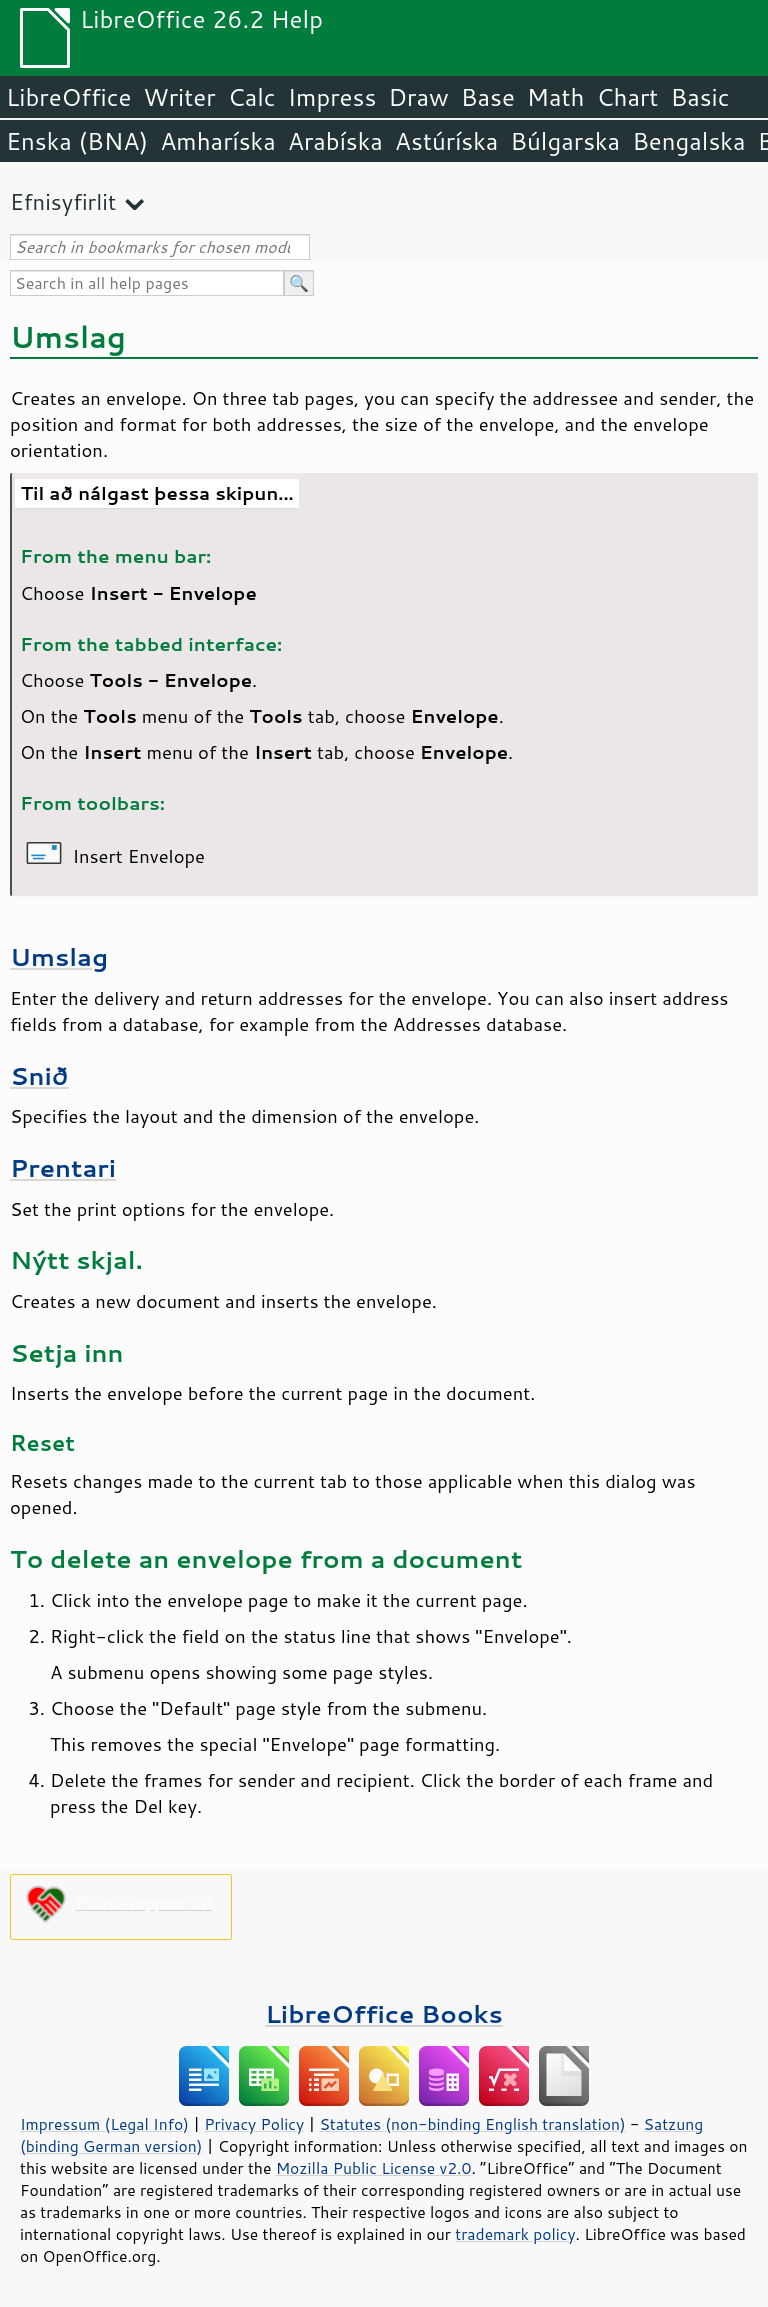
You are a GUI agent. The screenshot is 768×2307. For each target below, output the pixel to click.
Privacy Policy (254, 2124)
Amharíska (218, 141)
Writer (179, 97)
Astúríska (447, 141)
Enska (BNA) (77, 141)
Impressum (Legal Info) (104, 2124)
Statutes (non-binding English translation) (472, 2124)
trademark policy (515, 2234)
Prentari (63, 1167)
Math (556, 97)
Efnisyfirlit (63, 201)
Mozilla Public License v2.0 (374, 2168)
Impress (332, 97)
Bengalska (688, 141)
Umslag (59, 956)
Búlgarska (565, 141)
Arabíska (335, 141)
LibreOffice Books (384, 2013)
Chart (627, 97)
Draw (418, 97)
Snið (39, 1075)
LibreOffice (68, 97)
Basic (699, 97)
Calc (252, 97)
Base (488, 97)
